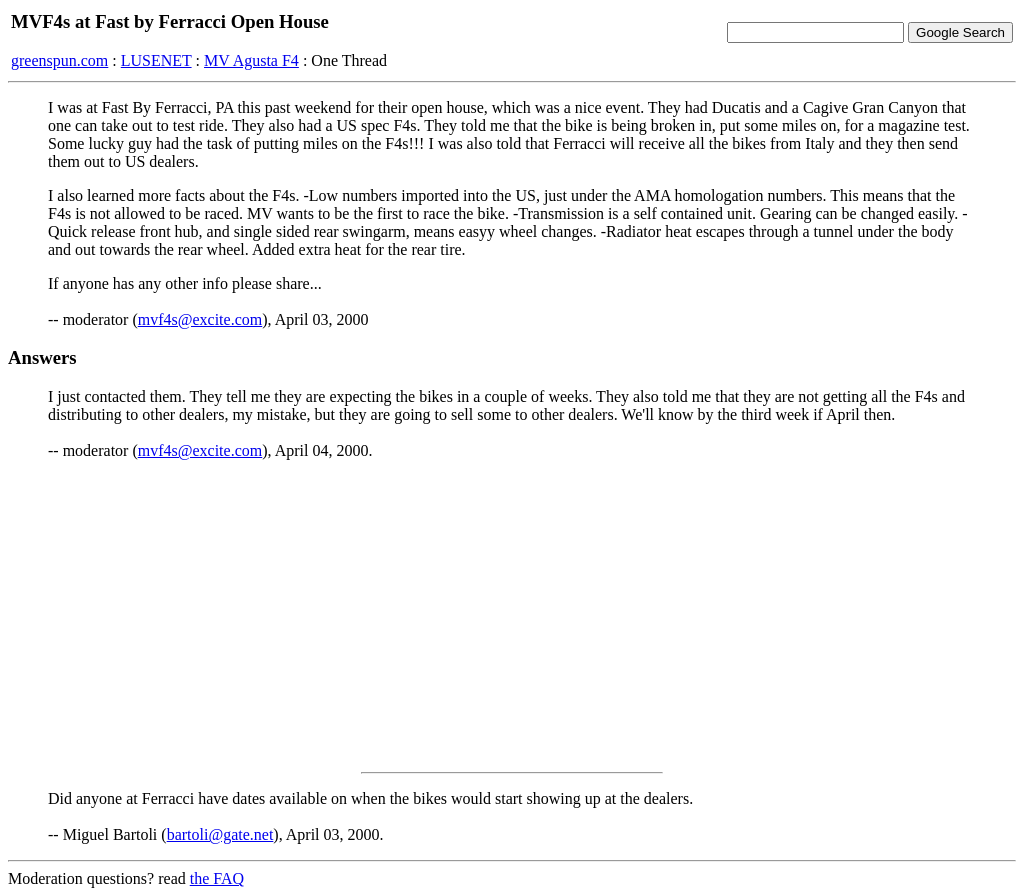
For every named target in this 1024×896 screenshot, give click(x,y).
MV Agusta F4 (251, 60)
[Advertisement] (512, 616)
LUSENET (156, 60)
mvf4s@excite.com (200, 319)
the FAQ (217, 878)
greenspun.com (59, 60)
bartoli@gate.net (220, 834)
